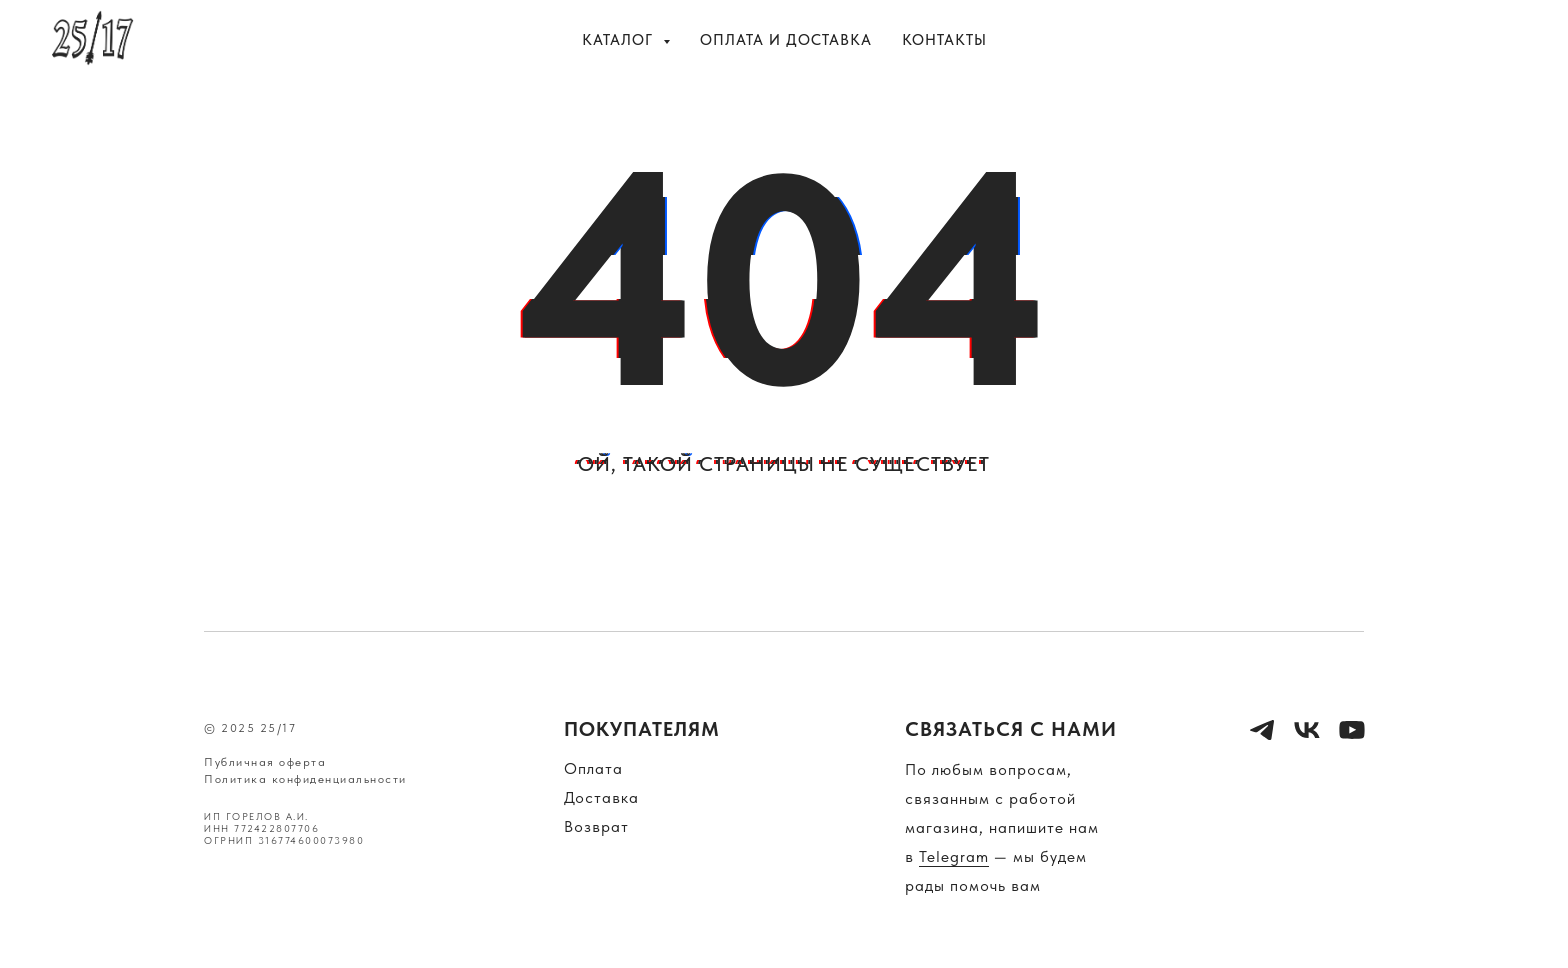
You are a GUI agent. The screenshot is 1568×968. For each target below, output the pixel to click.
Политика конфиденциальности (305, 779)
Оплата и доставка (786, 40)
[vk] (1508, 40)
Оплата (593, 768)
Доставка (601, 797)
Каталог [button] (620, 40)
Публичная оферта (265, 762)
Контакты (944, 40)
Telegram (954, 856)
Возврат (596, 826)
